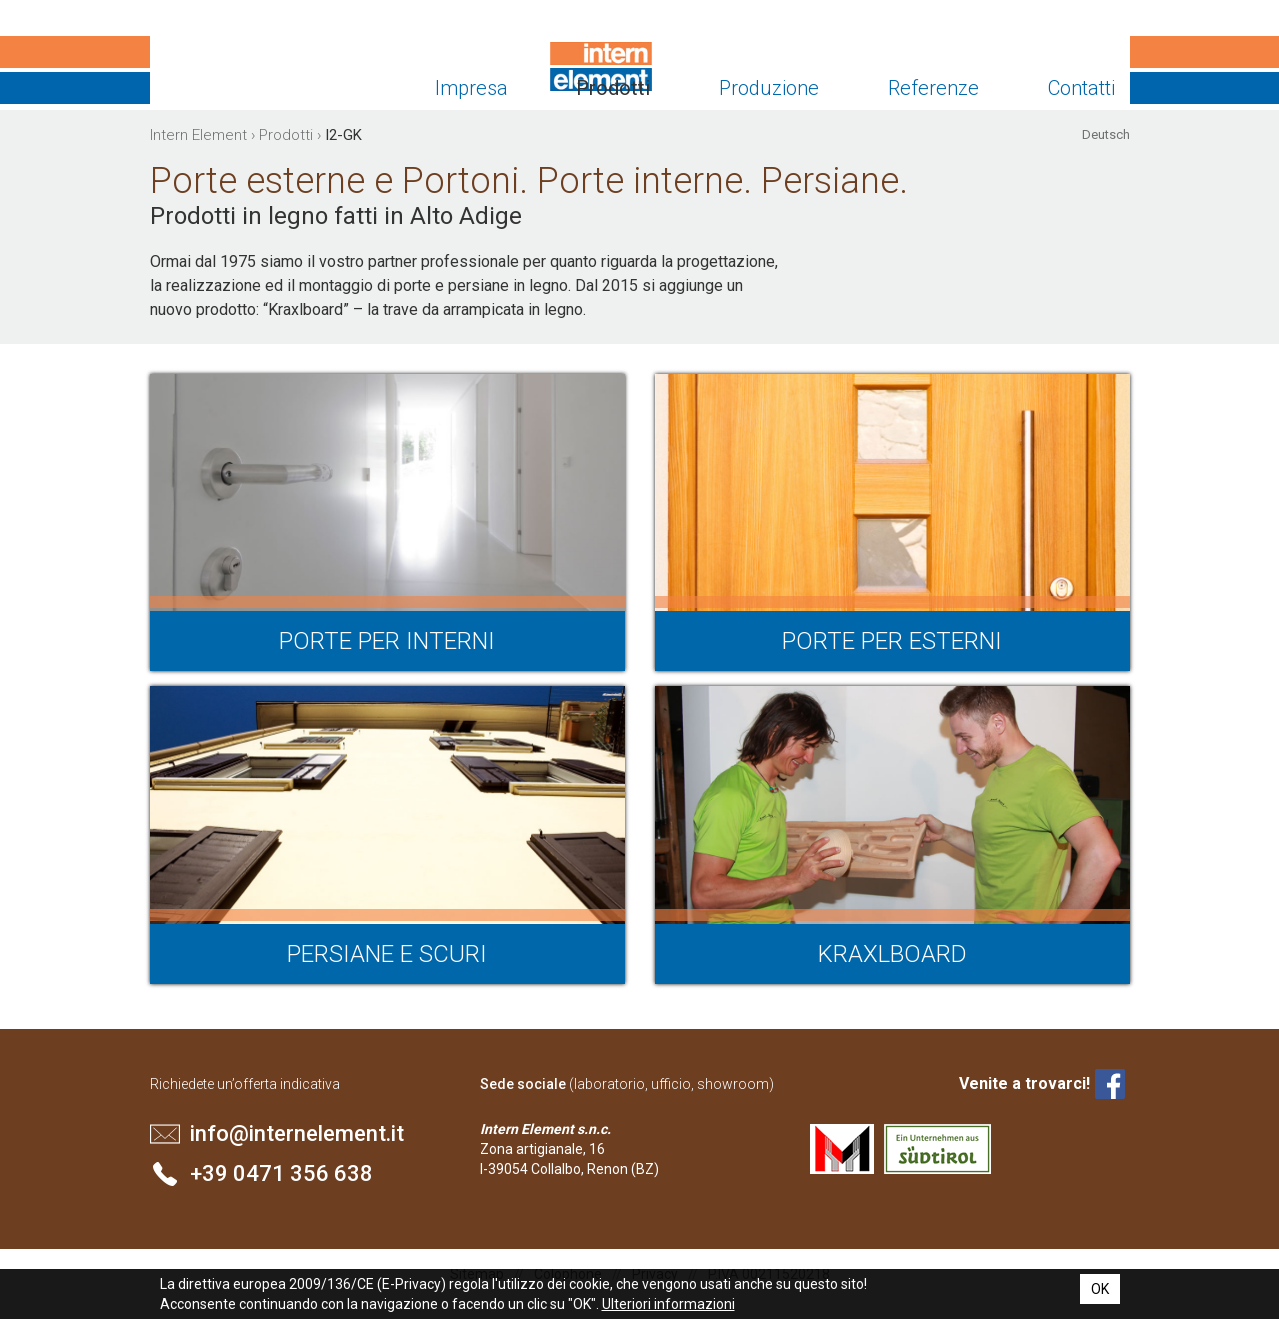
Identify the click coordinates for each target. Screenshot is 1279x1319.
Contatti (1081, 88)
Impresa (471, 88)
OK (1100, 1289)
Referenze (933, 88)
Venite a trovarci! (1024, 1083)
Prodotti (613, 88)
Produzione (769, 88)
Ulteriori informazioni (668, 1304)
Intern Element (227, 70)
